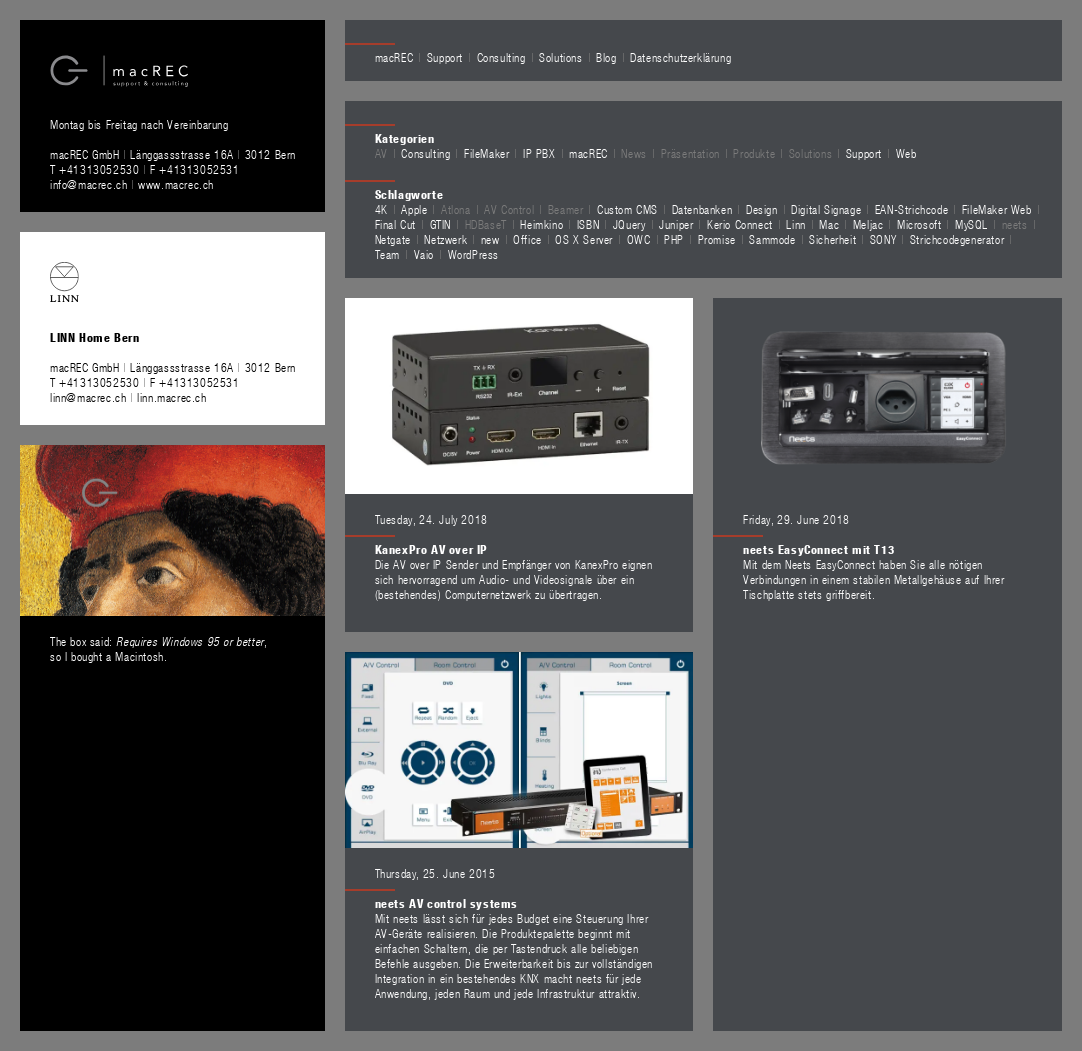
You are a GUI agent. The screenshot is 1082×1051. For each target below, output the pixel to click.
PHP (674, 239)
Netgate (393, 239)
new (490, 239)
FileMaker (486, 153)
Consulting (501, 57)
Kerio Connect (740, 224)
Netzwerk (445, 239)
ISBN (588, 224)
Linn (795, 224)
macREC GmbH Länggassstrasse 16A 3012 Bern (173, 154)
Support (445, 57)
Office (527, 239)
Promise (717, 239)
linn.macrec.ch (171, 397)
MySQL (971, 224)
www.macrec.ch (176, 184)
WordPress (473, 254)
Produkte (754, 153)
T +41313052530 (96, 169)
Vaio (424, 254)
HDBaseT (486, 224)
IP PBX (539, 153)
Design (762, 209)
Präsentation (690, 153)
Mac (829, 224)
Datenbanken (702, 209)
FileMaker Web (997, 209)
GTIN (440, 224)
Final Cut (395, 224)
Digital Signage (826, 209)
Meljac (868, 224)
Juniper (676, 224)
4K (381, 209)
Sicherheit (832, 239)
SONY (883, 239)
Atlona (456, 209)
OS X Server (584, 239)
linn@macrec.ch (88, 397)
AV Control (509, 209)
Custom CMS (627, 209)
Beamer (566, 209)
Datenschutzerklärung (680, 57)
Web (906, 153)
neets (1015, 224)
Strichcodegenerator (957, 239)
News (633, 153)
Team (387, 254)
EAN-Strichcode (911, 209)
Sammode (772, 239)
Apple (414, 209)
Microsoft (919, 224)
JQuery (629, 224)
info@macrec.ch (88, 184)
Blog (606, 57)
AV (381, 153)
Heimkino (541, 224)
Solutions (560, 57)
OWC (639, 239)
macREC (394, 57)
